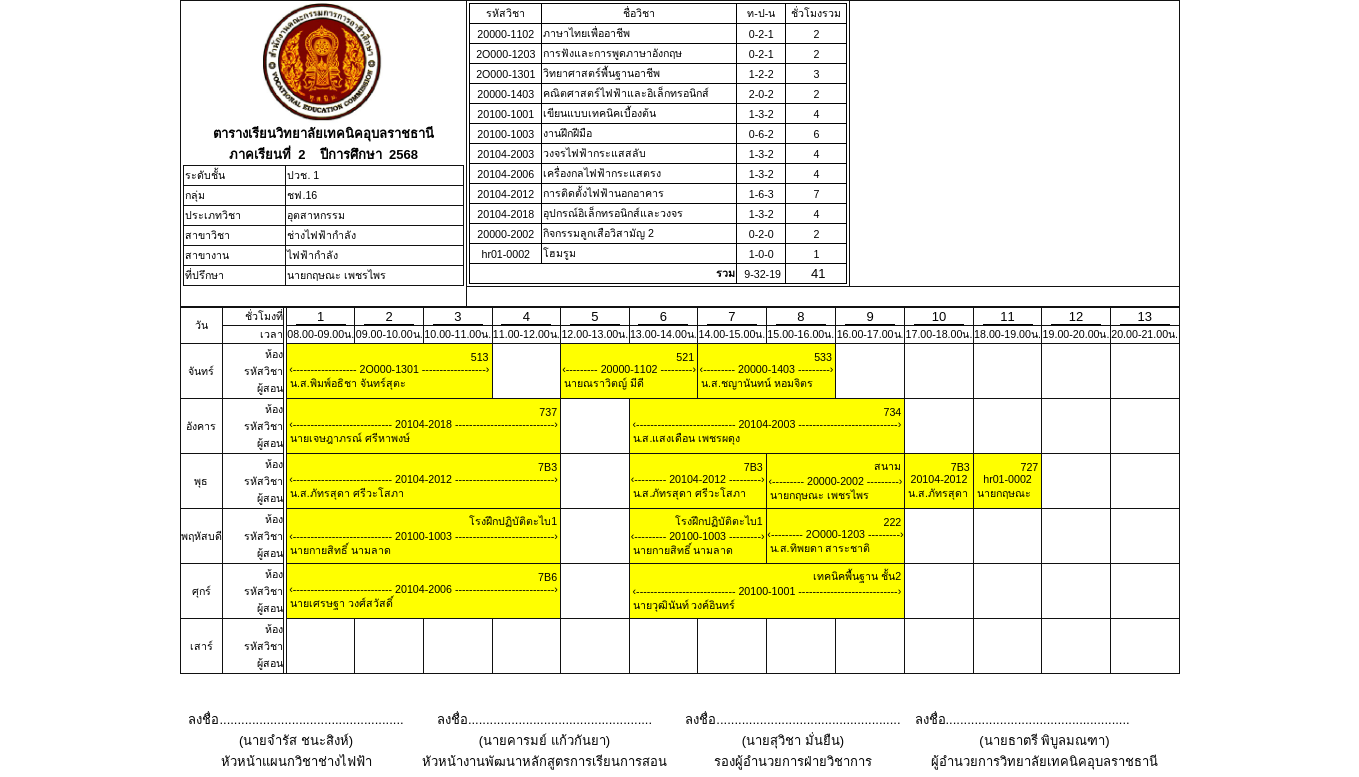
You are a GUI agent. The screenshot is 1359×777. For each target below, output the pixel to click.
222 (892, 522)
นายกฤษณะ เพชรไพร (336, 275)
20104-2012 (505, 194)
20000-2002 (505, 234)
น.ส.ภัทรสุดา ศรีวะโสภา (345, 493)
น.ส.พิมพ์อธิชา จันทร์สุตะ (346, 383)
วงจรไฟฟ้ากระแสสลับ (594, 153)
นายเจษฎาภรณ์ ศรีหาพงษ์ (348, 438)
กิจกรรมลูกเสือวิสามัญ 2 (598, 233)
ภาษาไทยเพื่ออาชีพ (586, 33)
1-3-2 (761, 114)
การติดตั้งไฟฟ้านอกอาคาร (603, 193)
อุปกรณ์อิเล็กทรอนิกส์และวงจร (613, 213)
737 (548, 412)
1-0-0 (761, 254)
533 (823, 357)
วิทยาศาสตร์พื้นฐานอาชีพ (601, 73)
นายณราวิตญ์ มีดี (602, 383)
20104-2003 (505, 154)
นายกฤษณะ (1002, 493)
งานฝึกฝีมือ (567, 133)
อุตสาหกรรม (316, 215)
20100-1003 (505, 134)
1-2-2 (761, 74)
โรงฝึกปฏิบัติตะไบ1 (513, 521)
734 (892, 412)
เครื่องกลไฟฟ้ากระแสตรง (602, 173)
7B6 (547, 577)
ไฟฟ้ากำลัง (312, 255)
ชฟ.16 (302, 195)
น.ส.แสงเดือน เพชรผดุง (685, 438)
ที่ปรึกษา (204, 275)
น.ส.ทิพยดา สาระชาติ (819, 548)
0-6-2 (761, 134)
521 (685, 357)
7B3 (547, 467)
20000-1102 (505, 34)
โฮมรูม (559, 253)
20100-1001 (505, 114)
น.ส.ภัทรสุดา (936, 493)
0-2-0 (761, 234)
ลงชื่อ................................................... (295, 719)
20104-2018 (505, 214)
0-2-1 (761, 34)
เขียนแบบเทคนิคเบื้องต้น (599, 113)
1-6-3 (761, 194)
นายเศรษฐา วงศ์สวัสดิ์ (340, 603)
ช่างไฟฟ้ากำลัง (321, 235)
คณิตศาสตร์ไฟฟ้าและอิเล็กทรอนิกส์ (626, 93)
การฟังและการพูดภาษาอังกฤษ (612, 53)
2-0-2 (761, 94)
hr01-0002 (505, 254)
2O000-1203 (505, 54)
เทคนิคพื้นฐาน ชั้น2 (857, 576)
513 (480, 357)
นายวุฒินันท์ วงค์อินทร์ (683, 605)
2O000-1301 (505, 74)
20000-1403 (505, 94)
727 (1030, 467)
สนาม (887, 466)
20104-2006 (505, 174)
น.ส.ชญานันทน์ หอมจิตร (755, 383)
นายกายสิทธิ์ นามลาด (339, 550)
